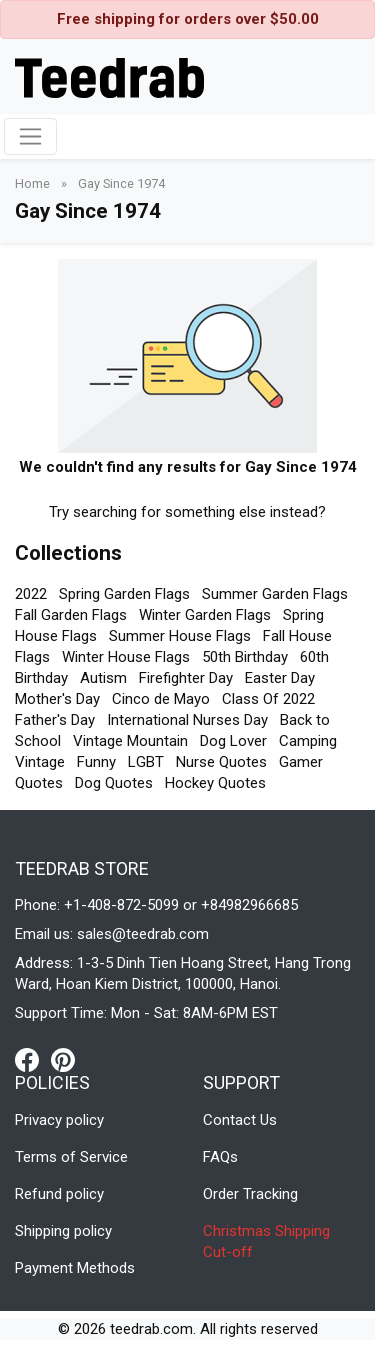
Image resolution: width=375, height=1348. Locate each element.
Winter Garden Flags (205, 615)
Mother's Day (57, 699)
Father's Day (55, 720)
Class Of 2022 (268, 699)
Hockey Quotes (215, 783)
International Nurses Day (187, 720)
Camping (308, 741)
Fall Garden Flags (71, 615)
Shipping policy (63, 1231)
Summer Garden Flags (275, 594)
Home (34, 183)
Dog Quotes (114, 783)
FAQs (220, 1157)
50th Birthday (245, 657)
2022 (31, 594)
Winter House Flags (126, 657)
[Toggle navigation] (30, 136)
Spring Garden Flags (124, 594)
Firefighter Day (186, 678)
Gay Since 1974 (121, 183)
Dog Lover (233, 741)
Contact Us (240, 1120)
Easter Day (280, 678)
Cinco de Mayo (161, 699)
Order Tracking (250, 1194)
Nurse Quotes (221, 762)
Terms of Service (71, 1157)
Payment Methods (75, 1268)
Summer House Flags (180, 636)
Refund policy (59, 1194)
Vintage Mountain (130, 741)
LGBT (146, 762)
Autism (103, 678)
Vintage (40, 762)
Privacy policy (59, 1120)
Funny (96, 762)
